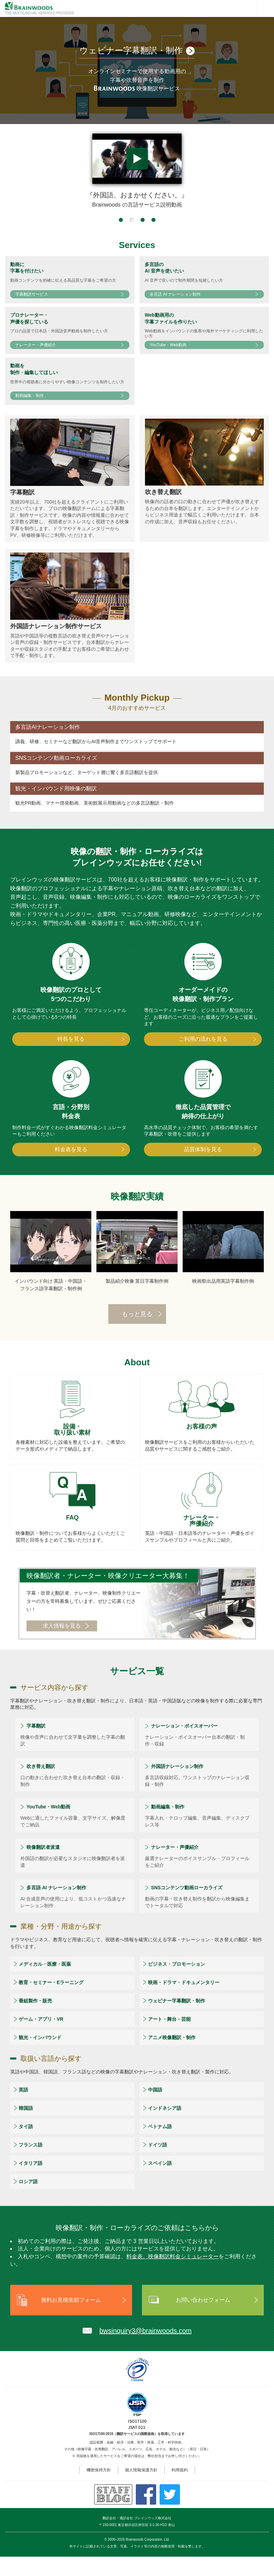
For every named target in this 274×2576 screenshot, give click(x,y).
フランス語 (30, 2164)
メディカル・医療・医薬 (45, 1983)
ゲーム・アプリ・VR (41, 2038)
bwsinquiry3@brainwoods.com (145, 2350)
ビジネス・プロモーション (176, 1983)
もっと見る (137, 1333)
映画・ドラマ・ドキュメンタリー (183, 2001)
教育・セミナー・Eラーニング (51, 2001)
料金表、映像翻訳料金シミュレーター (172, 2276)
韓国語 (26, 2127)
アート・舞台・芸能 (169, 2038)
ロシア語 (28, 2201)
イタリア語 (30, 2182)
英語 (23, 2109)
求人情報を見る (62, 1645)
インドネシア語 (164, 2127)
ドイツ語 (157, 2164)
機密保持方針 (99, 2489)
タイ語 (26, 2146)
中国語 (155, 2109)
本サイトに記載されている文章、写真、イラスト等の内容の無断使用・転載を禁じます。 (137, 2566)
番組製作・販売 (35, 2020)
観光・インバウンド (40, 2057)
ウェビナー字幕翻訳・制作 (176, 2020)
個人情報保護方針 (141, 2489)
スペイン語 (160, 2182)
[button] (121, 220)
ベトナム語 (160, 2146)
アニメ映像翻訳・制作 (172, 2057)
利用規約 (179, 2489)
